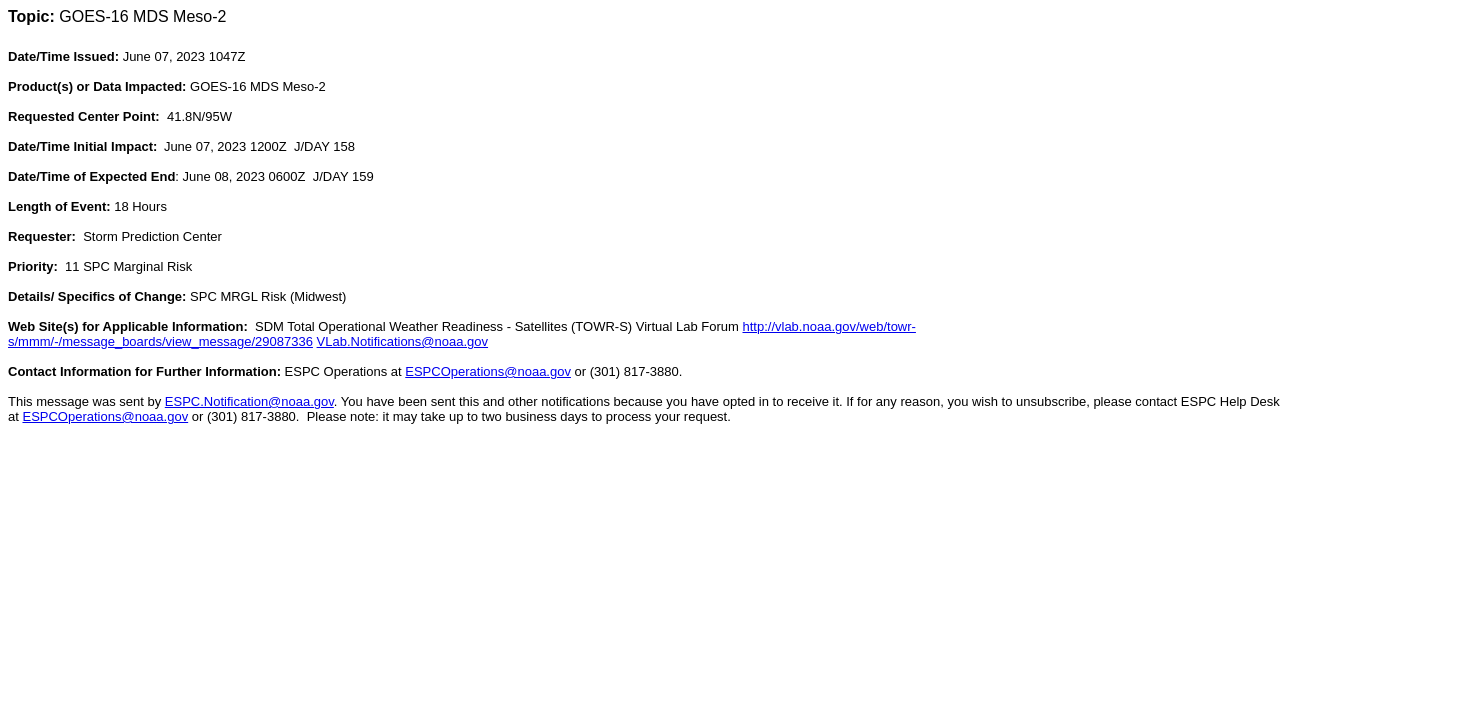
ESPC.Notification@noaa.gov (249, 401)
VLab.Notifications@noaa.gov (402, 341)
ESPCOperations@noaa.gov (488, 371)
